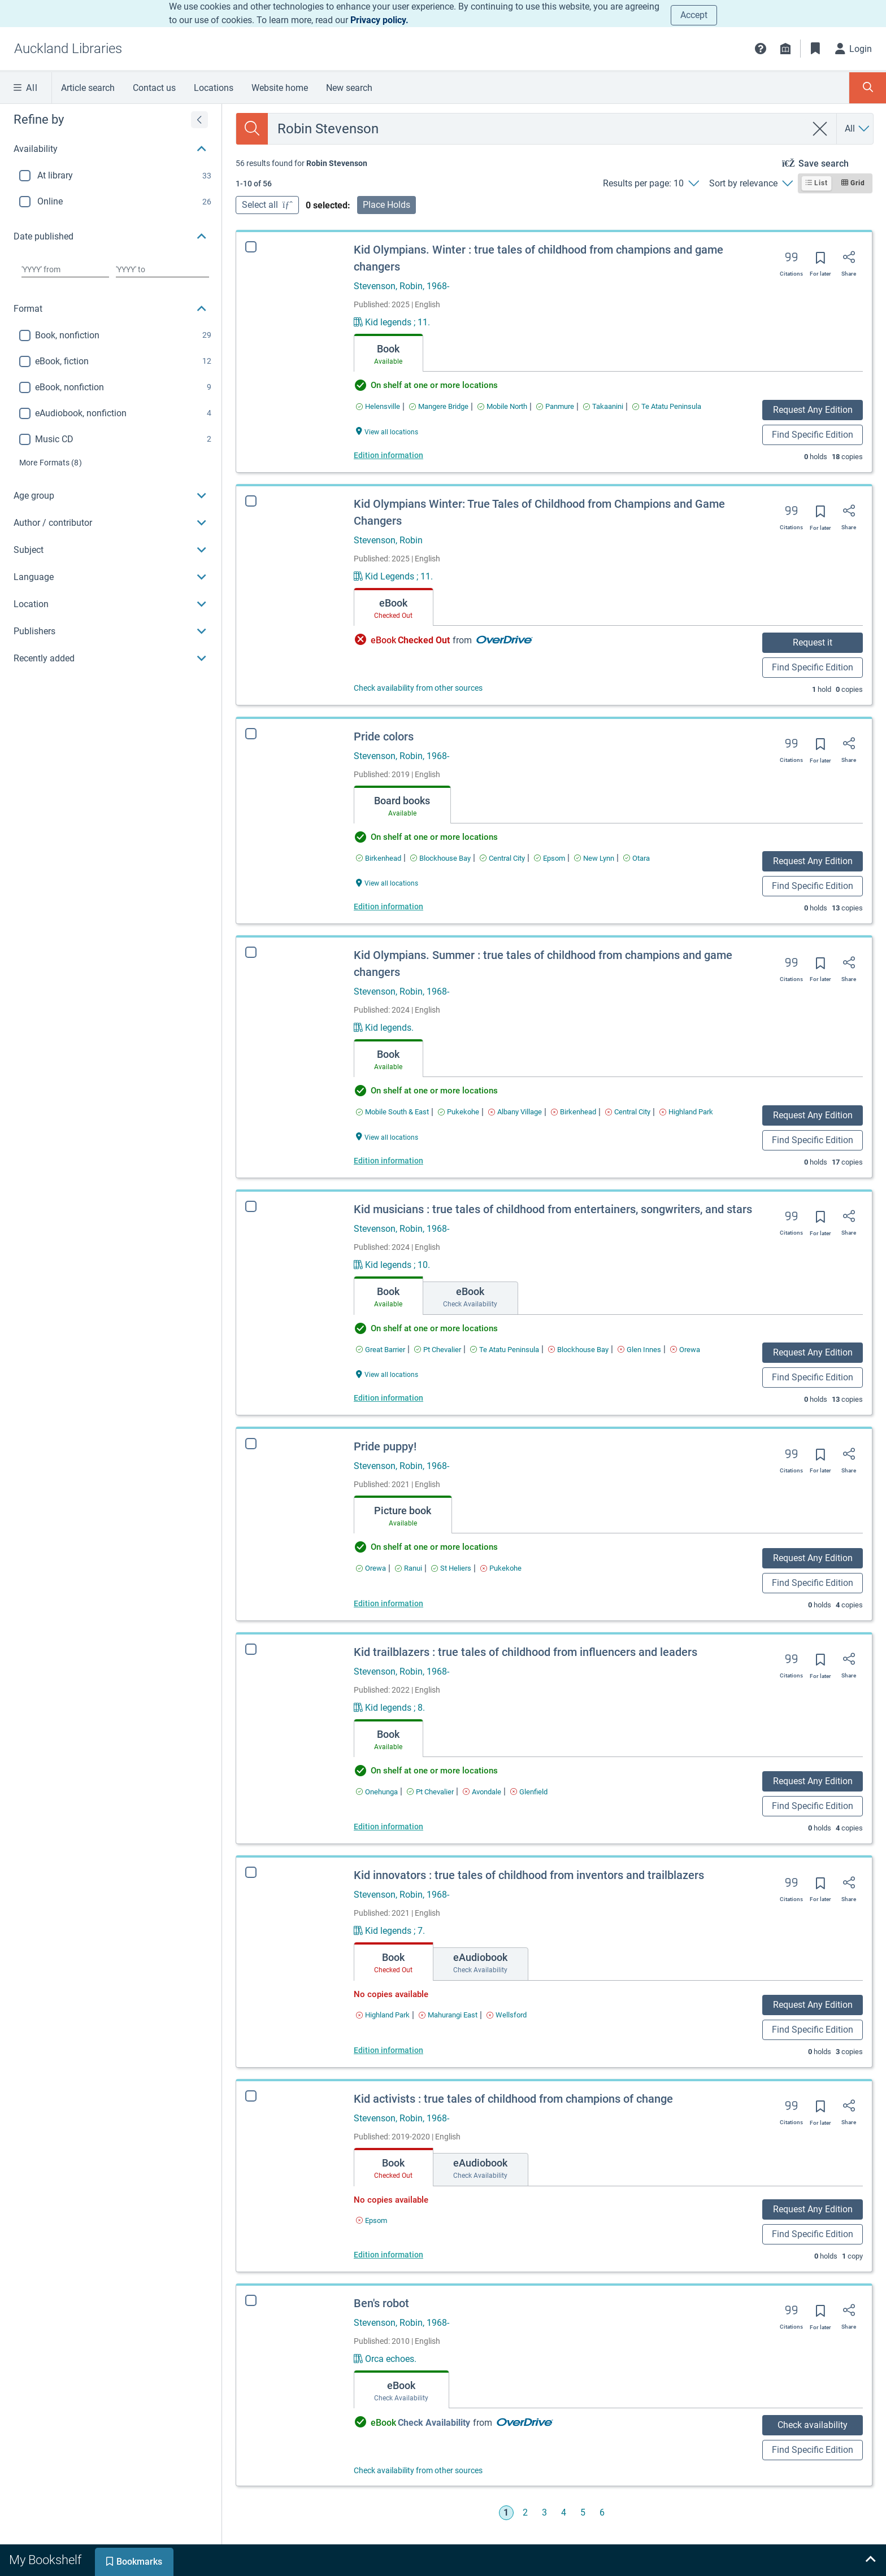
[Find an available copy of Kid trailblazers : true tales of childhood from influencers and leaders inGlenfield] (529, 1792)
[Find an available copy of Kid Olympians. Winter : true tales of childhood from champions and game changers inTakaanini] (603, 406)
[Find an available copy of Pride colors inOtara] (636, 858)
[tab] (388, 353)
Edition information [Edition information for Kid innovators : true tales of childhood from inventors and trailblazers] (388, 2050)
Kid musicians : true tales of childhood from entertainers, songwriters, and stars (553, 1209)
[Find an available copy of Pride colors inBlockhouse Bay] (440, 858)
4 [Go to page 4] (563, 2512)
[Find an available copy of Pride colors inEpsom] (549, 858)
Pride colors (384, 736)
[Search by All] (858, 129)
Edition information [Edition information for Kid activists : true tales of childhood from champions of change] (384, 2254)
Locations (213, 87)
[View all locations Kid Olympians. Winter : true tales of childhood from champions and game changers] (387, 431)
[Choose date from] (65, 269)
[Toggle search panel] (867, 87)
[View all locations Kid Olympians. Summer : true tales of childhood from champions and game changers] (387, 1136)
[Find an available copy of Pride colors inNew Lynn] (594, 858)
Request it (812, 642)
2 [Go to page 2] (525, 2512)
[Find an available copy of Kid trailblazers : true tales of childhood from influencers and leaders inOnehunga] (377, 1792)
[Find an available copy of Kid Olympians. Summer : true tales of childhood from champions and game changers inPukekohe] (458, 1112)
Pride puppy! (385, 1446)
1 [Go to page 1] (506, 2512)
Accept (693, 15)
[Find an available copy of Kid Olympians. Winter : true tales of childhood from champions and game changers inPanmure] (555, 406)
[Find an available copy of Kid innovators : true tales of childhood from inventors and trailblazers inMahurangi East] (448, 2015)
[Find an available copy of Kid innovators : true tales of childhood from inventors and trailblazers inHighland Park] (383, 2015)
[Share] (849, 261)
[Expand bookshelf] (870, 2560)
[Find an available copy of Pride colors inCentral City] (502, 858)
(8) (50, 462)
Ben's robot (369, 2303)
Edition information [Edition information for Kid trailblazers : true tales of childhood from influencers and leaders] (388, 1826)
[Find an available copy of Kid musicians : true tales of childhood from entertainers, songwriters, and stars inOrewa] (685, 1349)
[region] (111, 388)
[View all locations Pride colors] (387, 882)
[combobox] (537, 128)
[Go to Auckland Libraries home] (68, 48)
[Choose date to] (162, 269)
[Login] (854, 48)
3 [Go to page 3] (544, 2512)
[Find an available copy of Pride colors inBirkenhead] (378, 858)
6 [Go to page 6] (602, 2512)
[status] (301, 163)
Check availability (800, 2425)
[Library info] (785, 48)
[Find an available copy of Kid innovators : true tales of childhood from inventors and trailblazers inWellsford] (506, 2015)
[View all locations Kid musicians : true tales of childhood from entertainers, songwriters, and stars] (387, 1373)
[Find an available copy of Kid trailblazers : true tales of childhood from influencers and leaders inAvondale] (482, 1792)
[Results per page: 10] (650, 183)
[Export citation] (791, 261)
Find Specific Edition (812, 434)
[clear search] (820, 128)
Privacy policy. (379, 20)
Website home (279, 87)
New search (349, 87)
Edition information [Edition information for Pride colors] (388, 906)
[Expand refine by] (199, 119)
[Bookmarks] (815, 48)
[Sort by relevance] (750, 183)
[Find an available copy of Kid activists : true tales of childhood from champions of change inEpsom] (367, 2220)
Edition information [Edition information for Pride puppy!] (388, 1603)
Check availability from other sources (418, 687)
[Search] (252, 129)
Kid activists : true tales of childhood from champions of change (509, 2099)
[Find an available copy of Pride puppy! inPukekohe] (501, 1568)
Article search (88, 87)
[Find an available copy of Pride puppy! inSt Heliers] (451, 1568)
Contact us (154, 87)
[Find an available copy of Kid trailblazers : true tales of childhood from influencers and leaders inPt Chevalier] (430, 1792)
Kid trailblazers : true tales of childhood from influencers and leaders (525, 1652)
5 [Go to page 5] (582, 2512)
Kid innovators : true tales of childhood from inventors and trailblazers (529, 1875)
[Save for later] (820, 261)
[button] (760, 48)
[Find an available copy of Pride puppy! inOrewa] (371, 1568)
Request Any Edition (813, 409)
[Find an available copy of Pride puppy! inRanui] (408, 1568)
